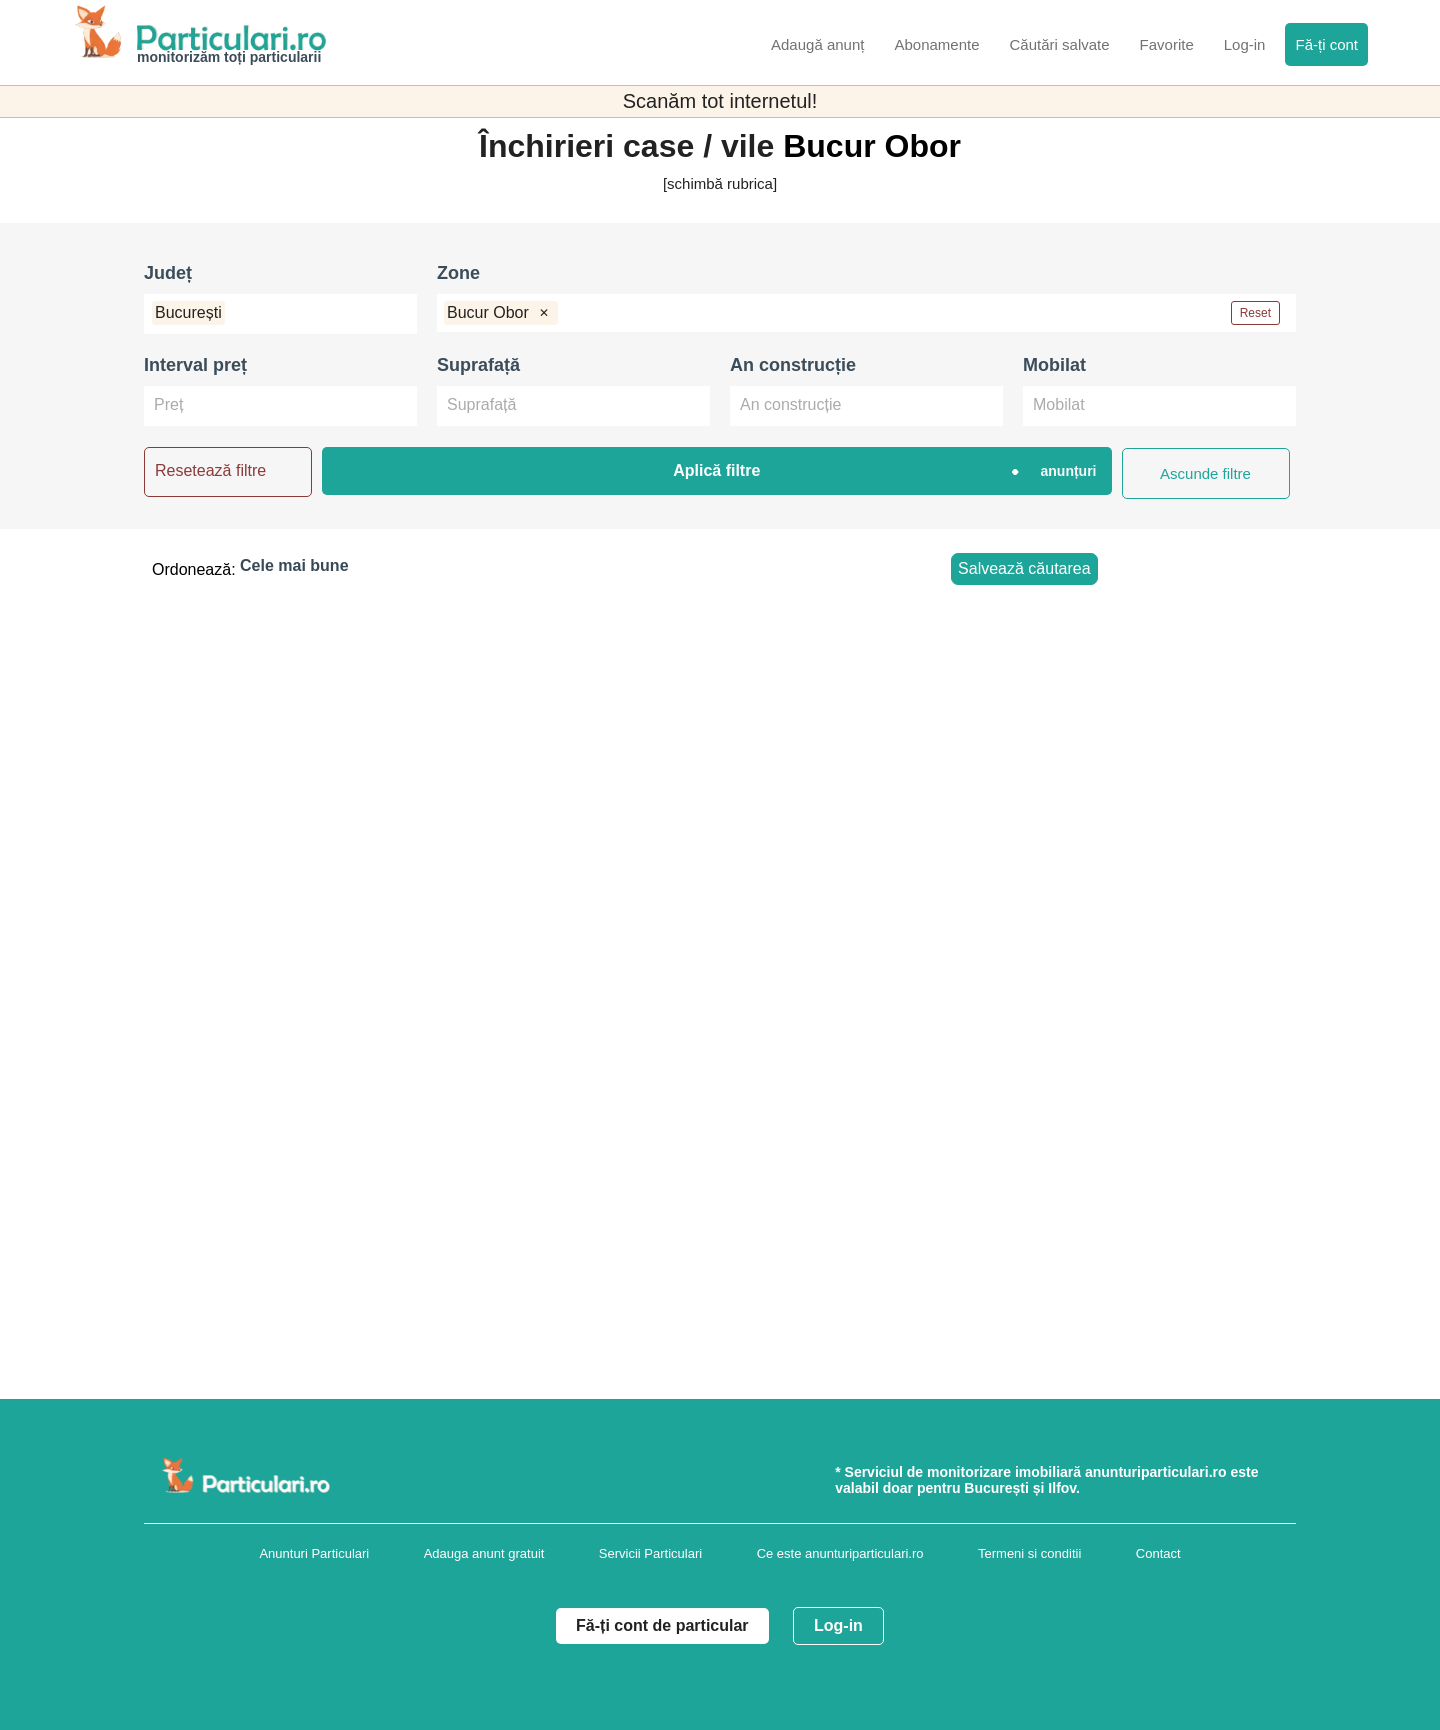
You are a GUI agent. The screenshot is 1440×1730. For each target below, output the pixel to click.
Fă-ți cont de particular (662, 1625)
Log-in (838, 1625)
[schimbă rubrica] (720, 183)
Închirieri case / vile (631, 146)
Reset (1255, 313)
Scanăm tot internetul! (720, 101)
